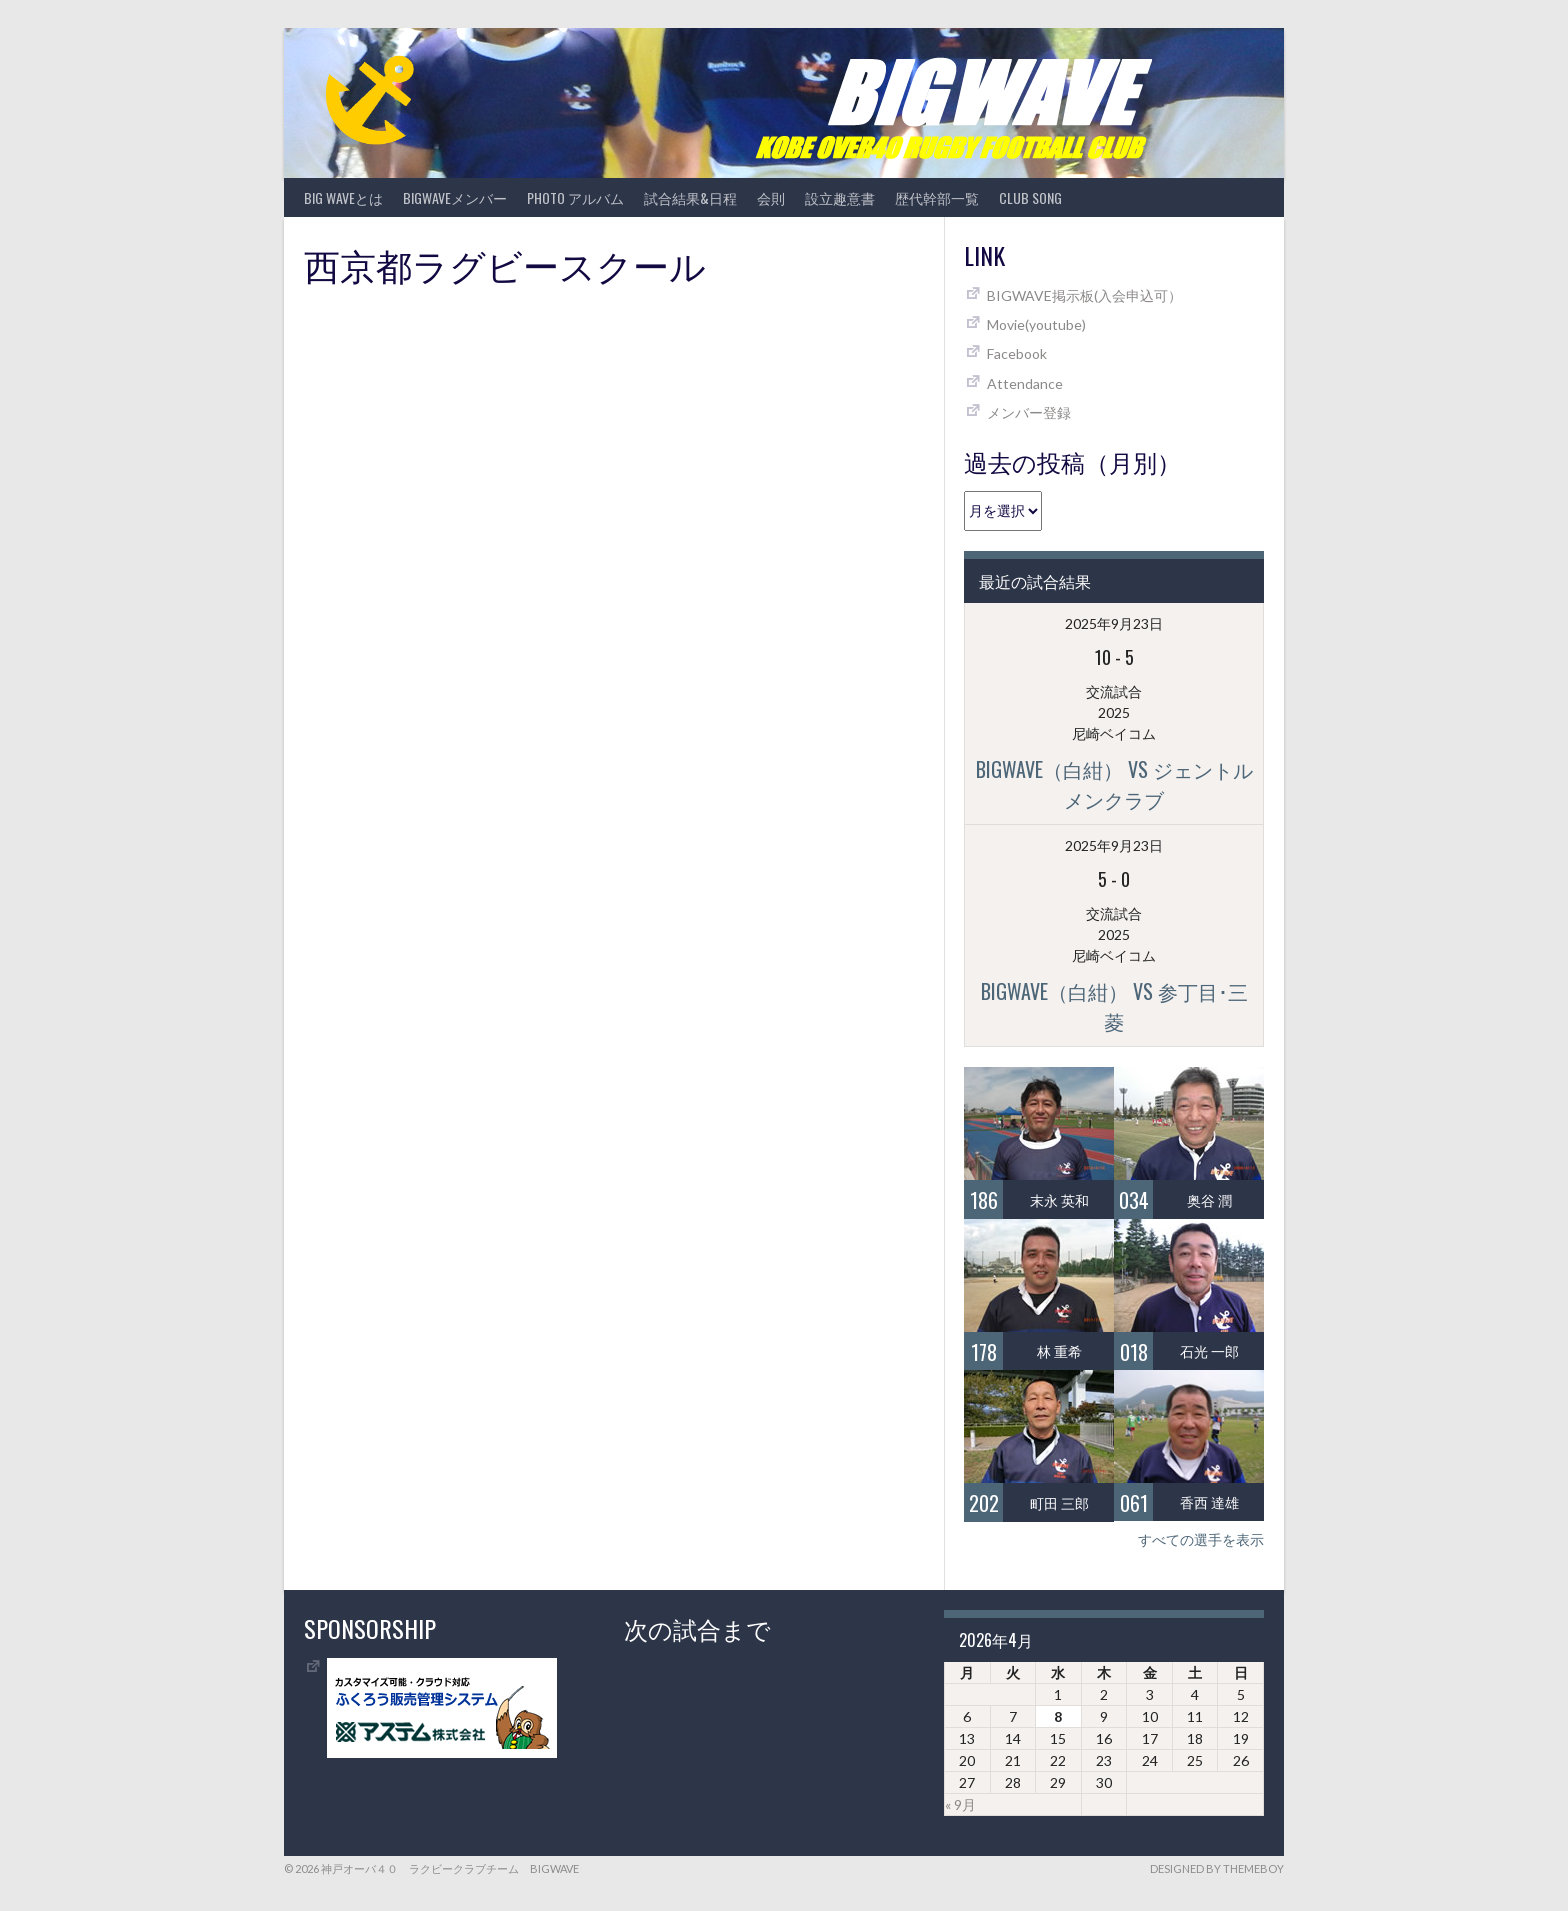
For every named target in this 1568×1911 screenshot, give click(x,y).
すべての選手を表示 (1201, 1539)
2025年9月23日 (1114, 623)
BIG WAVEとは (343, 197)
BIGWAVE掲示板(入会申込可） (1084, 295)
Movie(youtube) (1036, 324)
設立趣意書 (840, 197)
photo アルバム (575, 197)
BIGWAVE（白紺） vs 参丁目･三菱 (1114, 1006)
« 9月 (960, 1804)
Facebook (1017, 353)
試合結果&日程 (690, 197)
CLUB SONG (1030, 197)
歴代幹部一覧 (937, 197)
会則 (771, 197)
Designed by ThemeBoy (1217, 1868)
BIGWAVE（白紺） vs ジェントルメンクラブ (1114, 784)
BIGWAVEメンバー (455, 197)
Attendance (1025, 383)
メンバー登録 (1029, 412)
